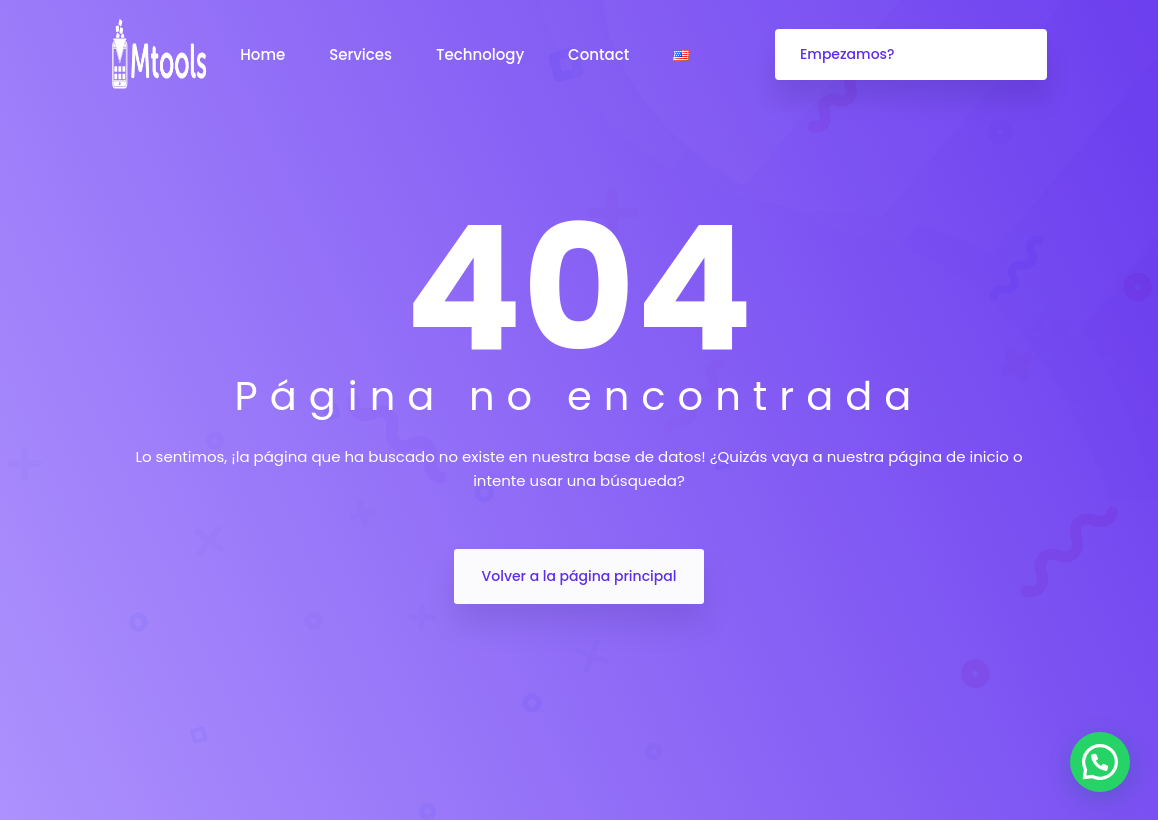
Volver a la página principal (579, 576)
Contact (600, 54)
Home (264, 54)
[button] (1100, 762)
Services (362, 54)
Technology (482, 54)
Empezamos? (847, 54)
